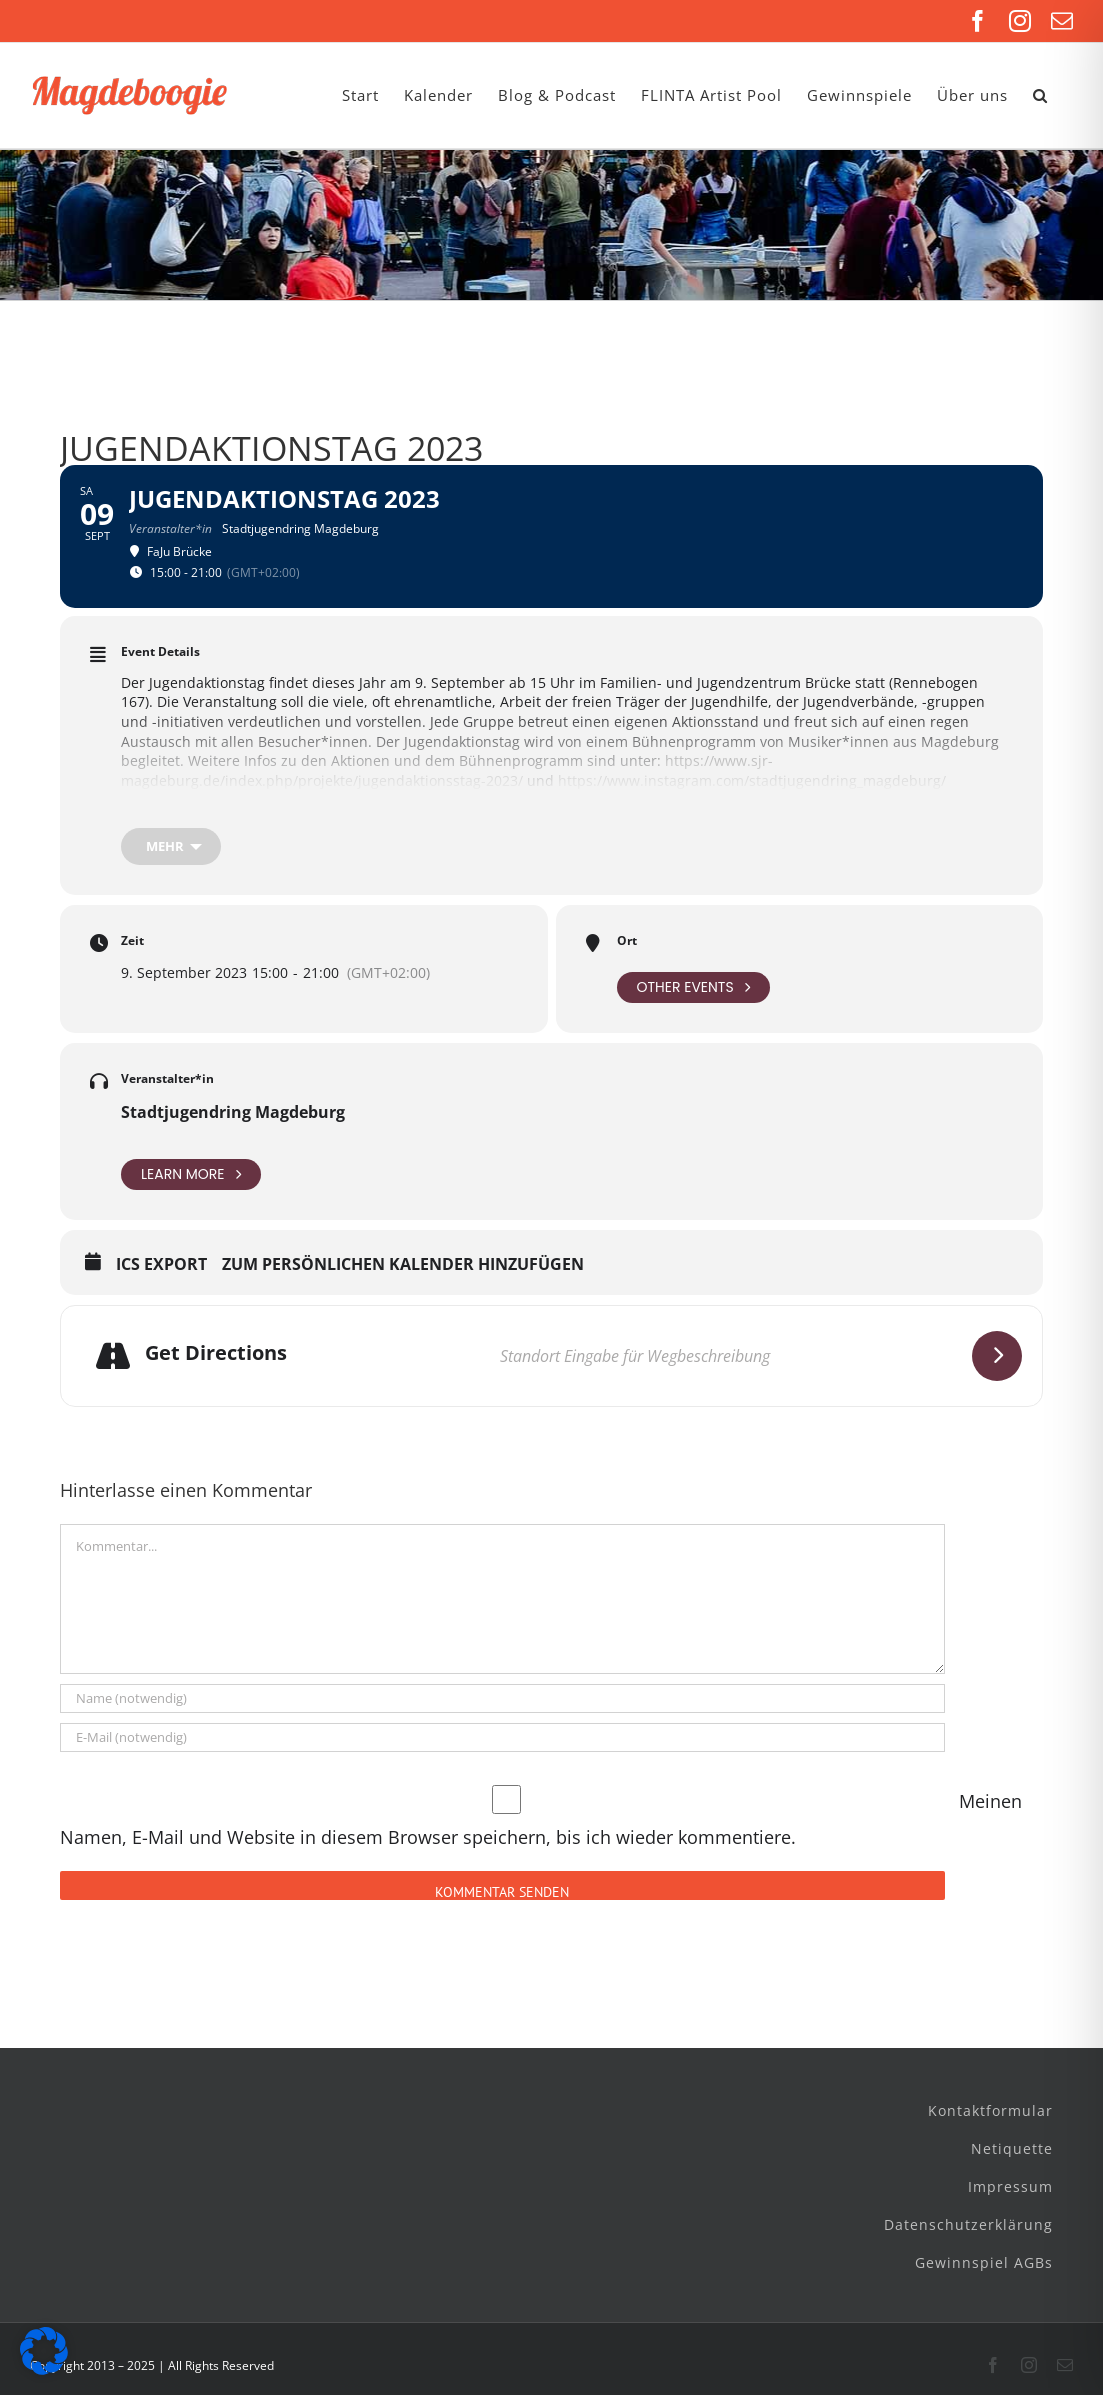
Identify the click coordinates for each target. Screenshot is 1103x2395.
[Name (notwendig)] (502, 1698)
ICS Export (161, 1265)
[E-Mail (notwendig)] (502, 1737)
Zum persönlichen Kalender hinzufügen (403, 1265)
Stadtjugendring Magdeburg (233, 1112)
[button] (1040, 95)
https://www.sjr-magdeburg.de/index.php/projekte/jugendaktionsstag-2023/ (447, 770)
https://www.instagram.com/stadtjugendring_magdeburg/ (752, 780)
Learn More (191, 1174)
